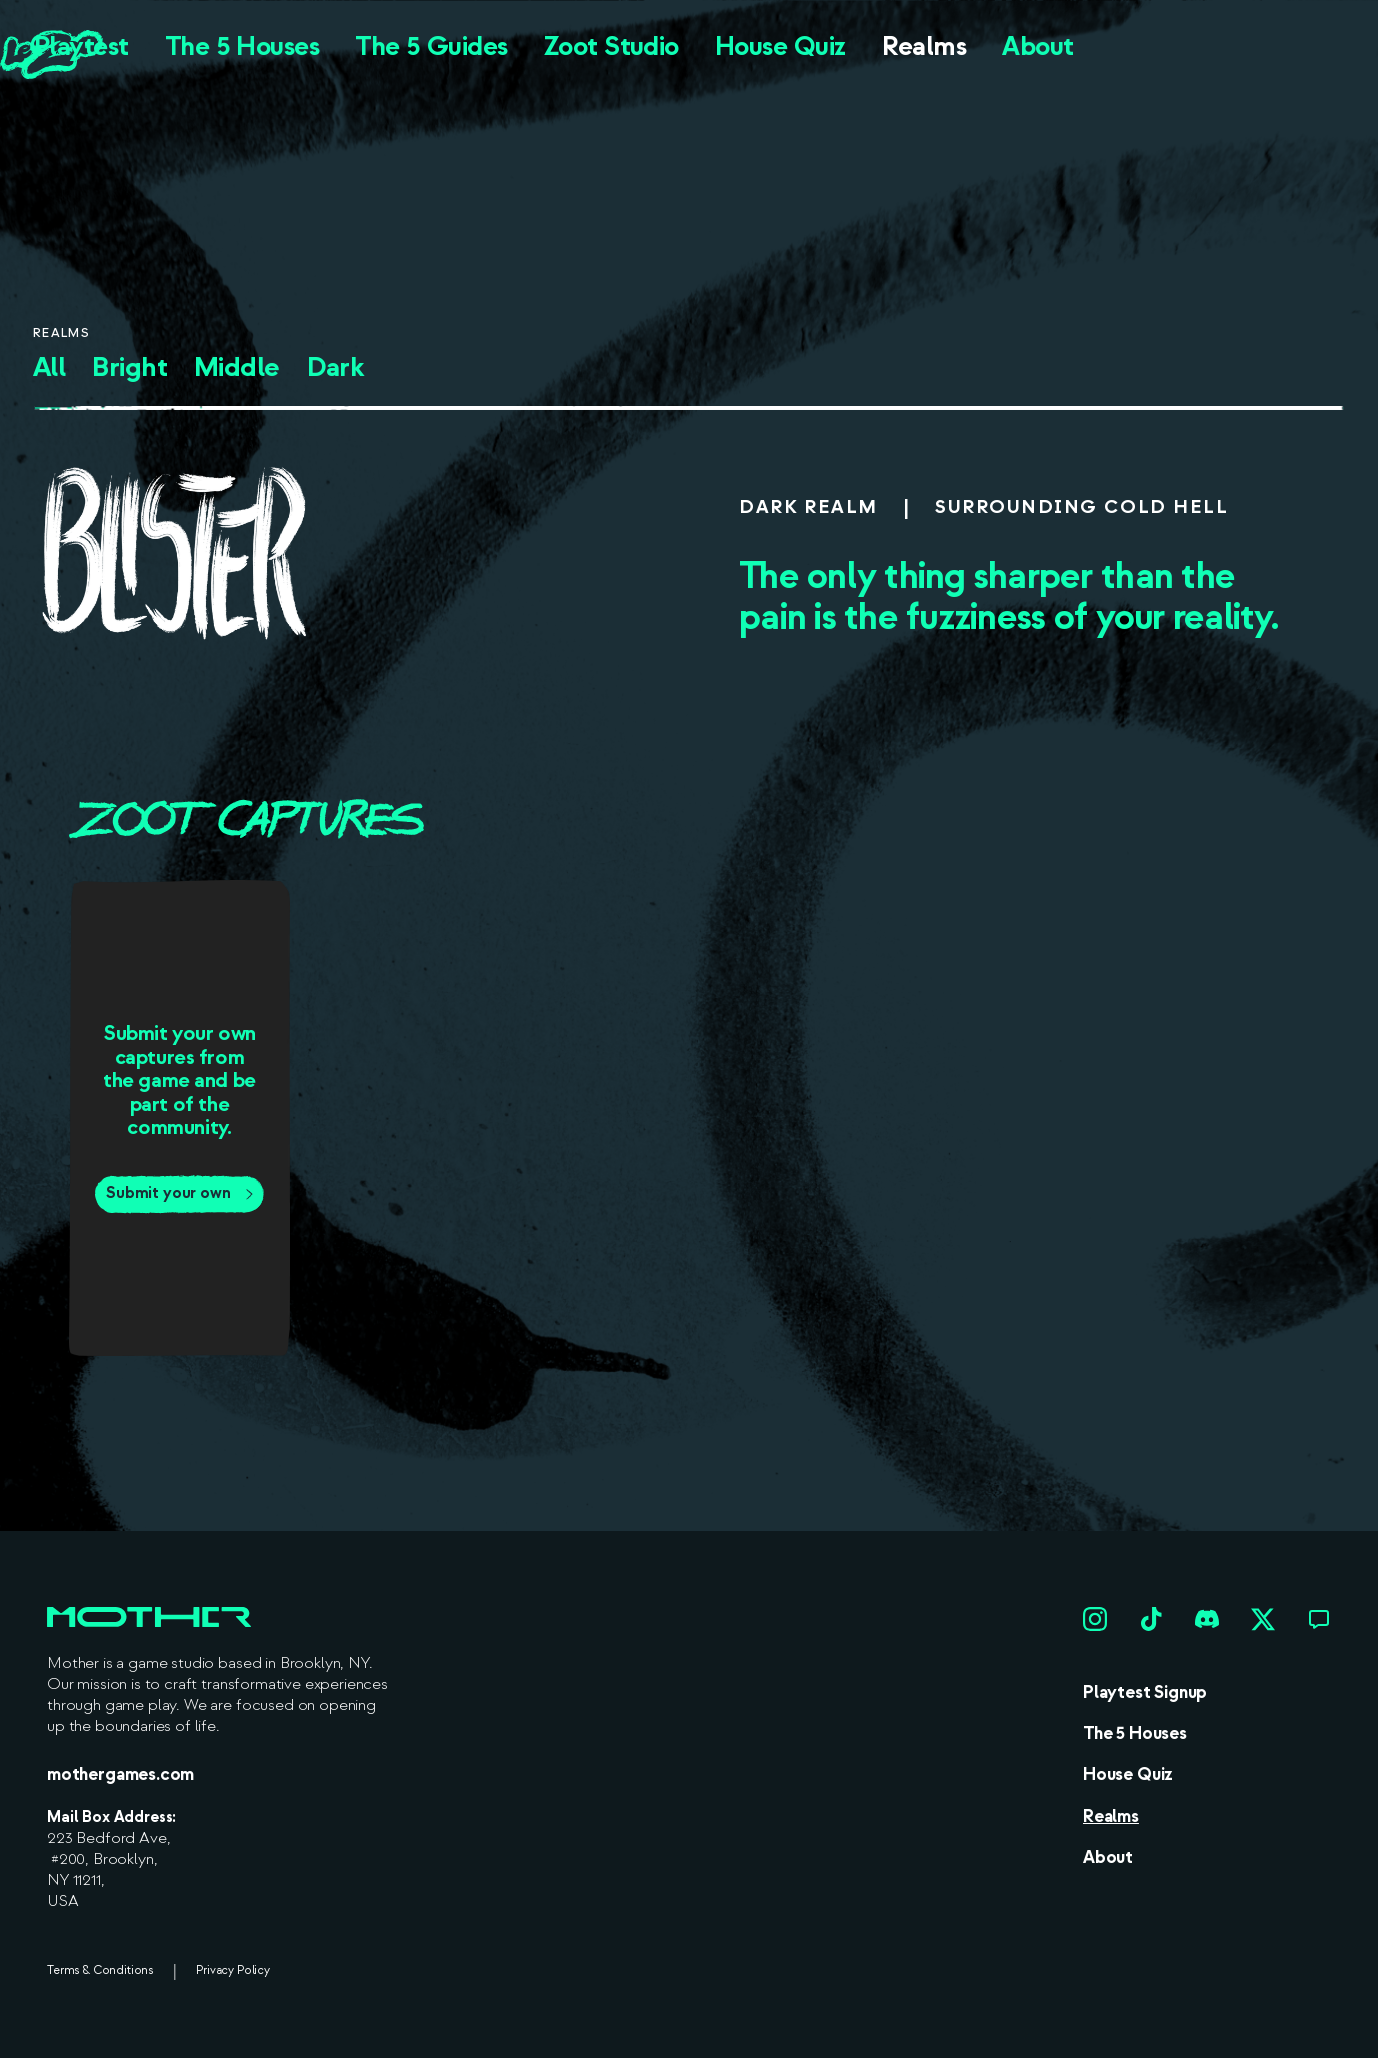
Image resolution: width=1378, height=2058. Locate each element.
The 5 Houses (242, 46)
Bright (129, 367)
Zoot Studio (611, 46)
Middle (237, 367)
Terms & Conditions (100, 1971)
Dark (335, 367)
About (1037, 46)
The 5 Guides (431, 46)
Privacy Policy (233, 1971)
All (49, 367)
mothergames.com (120, 1774)
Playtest (81, 46)
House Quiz (780, 46)
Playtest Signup (1145, 1692)
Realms (924, 46)
